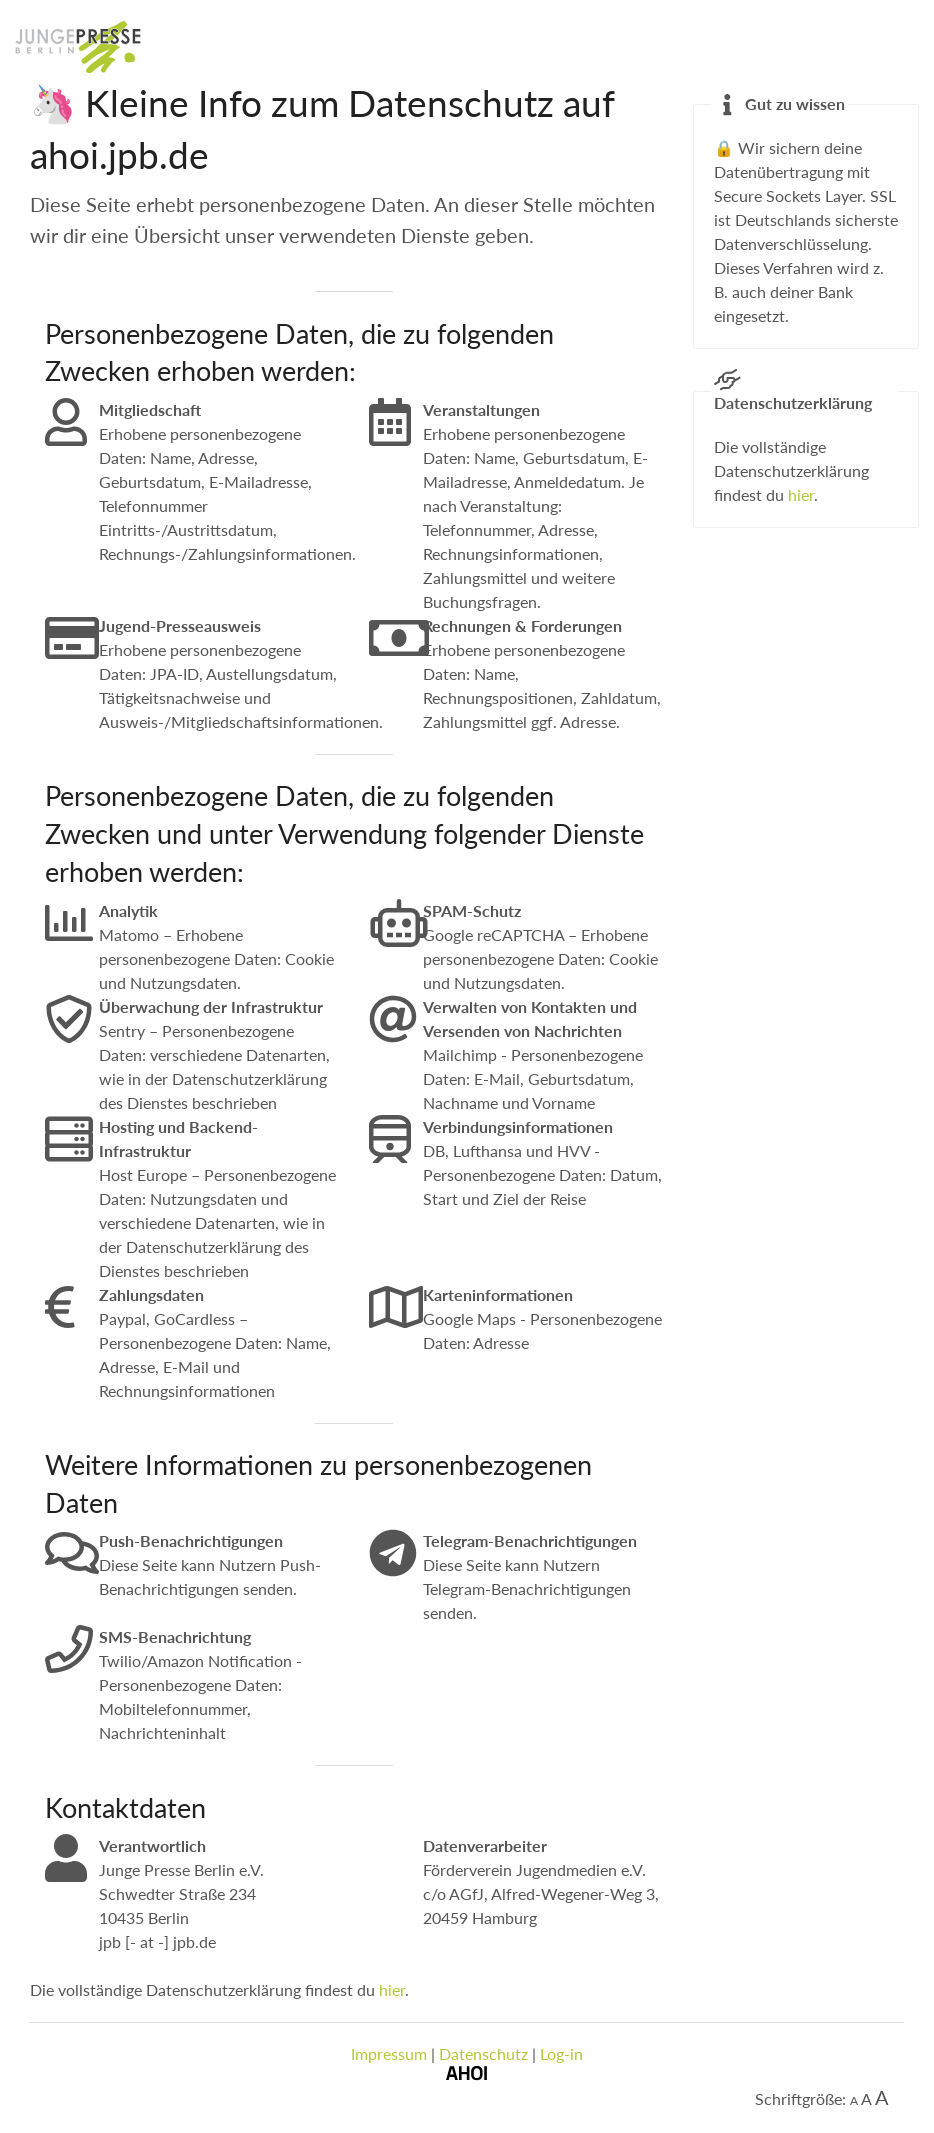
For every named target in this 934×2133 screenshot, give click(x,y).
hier (392, 1989)
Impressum (389, 2053)
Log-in (561, 2053)
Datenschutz (483, 2053)
